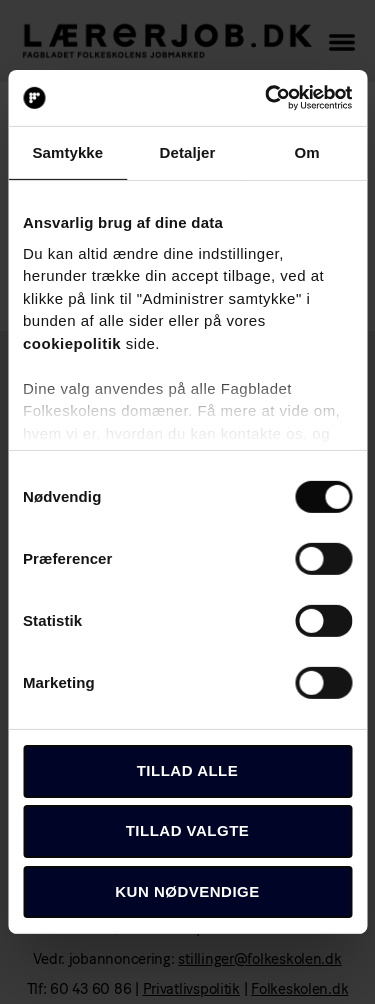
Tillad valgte (188, 830)
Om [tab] (307, 151)
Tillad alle (188, 770)
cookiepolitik (72, 342)
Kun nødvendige (187, 890)
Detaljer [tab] (188, 151)
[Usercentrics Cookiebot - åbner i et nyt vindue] (267, 98)
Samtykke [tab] (67, 151)
